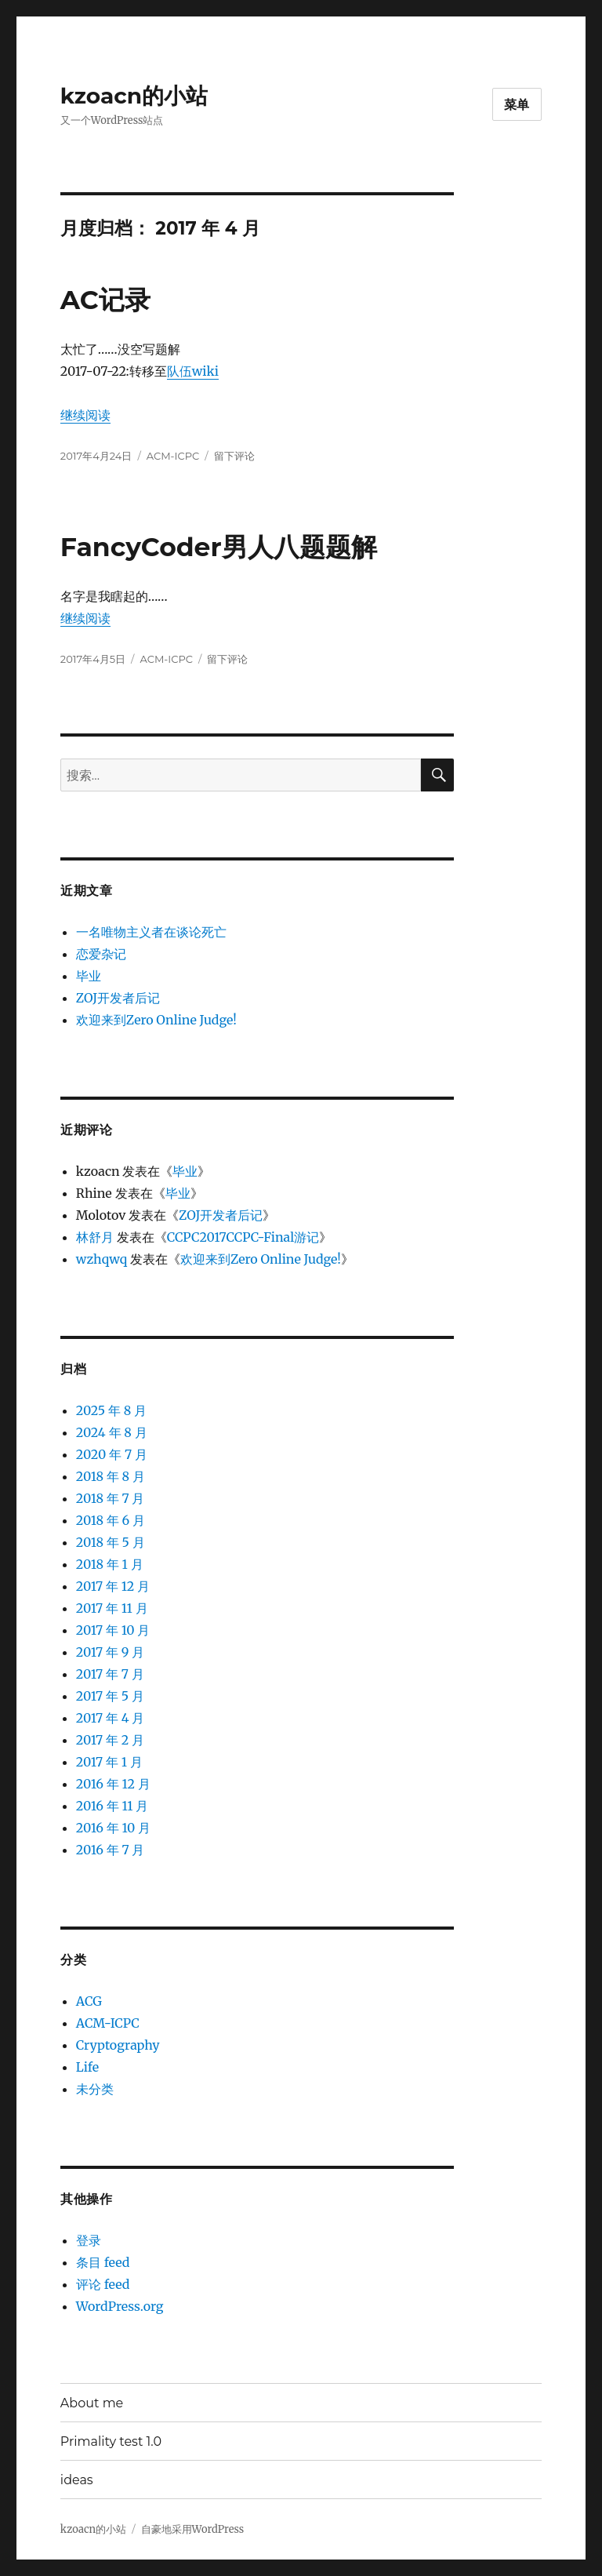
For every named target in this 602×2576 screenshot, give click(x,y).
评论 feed (103, 2284)
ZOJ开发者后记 (118, 998)
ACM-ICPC (173, 455)
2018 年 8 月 (110, 1476)
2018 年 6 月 (110, 1520)
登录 (88, 2240)
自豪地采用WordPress (193, 2529)
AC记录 (105, 299)
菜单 (517, 104)
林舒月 (95, 1237)
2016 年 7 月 (110, 1849)
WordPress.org (120, 2306)
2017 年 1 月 (109, 1762)
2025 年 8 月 (111, 1410)
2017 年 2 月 (110, 1740)
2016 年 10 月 (113, 1828)
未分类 (95, 2089)
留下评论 (234, 455)
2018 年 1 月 (109, 1564)
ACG (89, 2001)
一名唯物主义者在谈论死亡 (151, 932)
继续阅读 (85, 415)
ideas (76, 2479)
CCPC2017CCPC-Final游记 (243, 1237)
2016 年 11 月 (112, 1806)
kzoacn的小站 (134, 95)
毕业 (88, 976)
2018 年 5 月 (110, 1542)
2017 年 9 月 (110, 1652)
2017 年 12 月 (113, 1586)
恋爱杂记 (101, 954)
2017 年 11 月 (112, 1608)
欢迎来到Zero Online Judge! (156, 1020)
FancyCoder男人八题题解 (218, 546)
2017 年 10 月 (113, 1630)
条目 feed (103, 2262)
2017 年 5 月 (110, 1696)
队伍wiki (193, 371)
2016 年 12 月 (113, 1784)
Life (87, 2067)
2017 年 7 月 (110, 1674)
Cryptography (118, 2045)
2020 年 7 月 (111, 1454)
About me (91, 2403)
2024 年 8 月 (111, 1432)
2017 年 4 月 (110, 1718)
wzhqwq (101, 1259)
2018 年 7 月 (110, 1498)
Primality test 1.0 (110, 2441)
